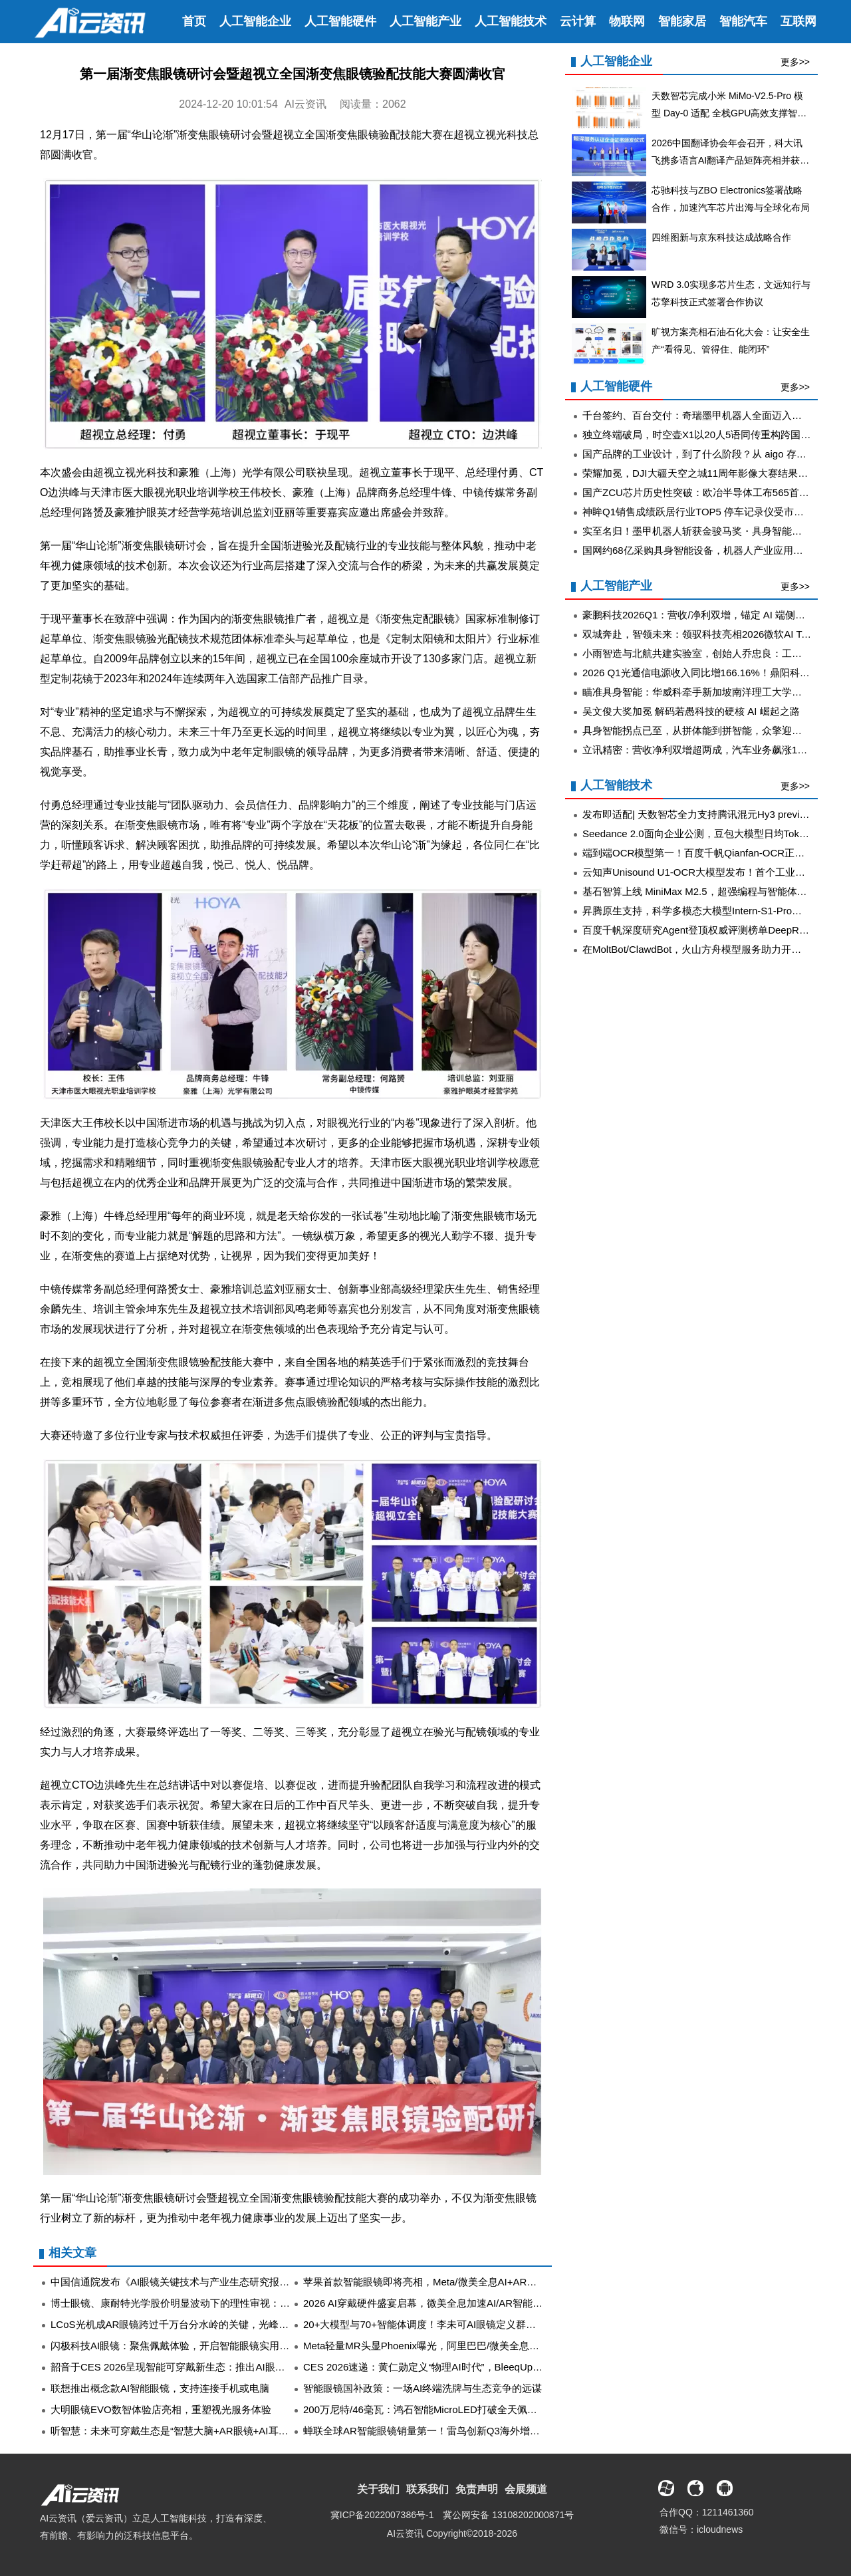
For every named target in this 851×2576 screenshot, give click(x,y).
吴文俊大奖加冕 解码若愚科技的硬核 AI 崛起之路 (691, 711)
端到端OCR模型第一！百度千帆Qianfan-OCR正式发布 (703, 852)
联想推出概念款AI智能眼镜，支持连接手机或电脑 (160, 2388)
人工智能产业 (425, 21)
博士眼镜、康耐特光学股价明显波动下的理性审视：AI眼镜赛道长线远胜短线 (220, 2303)
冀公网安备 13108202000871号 (508, 2515)
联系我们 (427, 2489)
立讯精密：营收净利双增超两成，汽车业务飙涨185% (699, 749)
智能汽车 (743, 21)
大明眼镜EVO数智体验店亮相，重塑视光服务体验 (161, 2409)
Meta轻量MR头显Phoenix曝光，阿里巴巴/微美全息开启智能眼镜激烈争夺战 (471, 2345)
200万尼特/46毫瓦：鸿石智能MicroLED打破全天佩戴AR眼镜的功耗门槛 (462, 2409)
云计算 (578, 21)
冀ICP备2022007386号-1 (382, 2515)
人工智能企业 (255, 21)
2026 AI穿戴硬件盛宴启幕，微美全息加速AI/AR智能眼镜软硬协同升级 (457, 2303)
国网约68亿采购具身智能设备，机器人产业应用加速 (697, 550)
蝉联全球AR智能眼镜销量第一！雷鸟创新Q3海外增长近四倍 (436, 2430)
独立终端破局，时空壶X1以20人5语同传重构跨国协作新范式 (716, 434)
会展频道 (526, 2489)
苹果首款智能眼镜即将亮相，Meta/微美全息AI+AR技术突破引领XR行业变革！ (476, 2281)
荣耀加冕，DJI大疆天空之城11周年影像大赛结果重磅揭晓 (710, 473)
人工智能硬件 (340, 21)
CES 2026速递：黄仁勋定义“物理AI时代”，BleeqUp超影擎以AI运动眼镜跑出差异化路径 (497, 2367)
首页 (194, 21)
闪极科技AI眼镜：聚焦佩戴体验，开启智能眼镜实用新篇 (175, 2345)
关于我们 (378, 2489)
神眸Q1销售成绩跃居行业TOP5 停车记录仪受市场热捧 (703, 511)
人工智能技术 (511, 21)
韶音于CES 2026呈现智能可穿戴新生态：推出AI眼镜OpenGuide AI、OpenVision (230, 2367)
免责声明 (476, 2489)
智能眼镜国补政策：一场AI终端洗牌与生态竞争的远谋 (422, 2388)
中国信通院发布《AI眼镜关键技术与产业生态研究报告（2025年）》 (201, 2281)
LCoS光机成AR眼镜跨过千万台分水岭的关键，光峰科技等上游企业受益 (209, 2324)
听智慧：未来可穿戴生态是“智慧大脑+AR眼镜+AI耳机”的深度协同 (196, 2430)
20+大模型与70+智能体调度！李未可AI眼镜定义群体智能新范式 (444, 2324)
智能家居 (682, 21)
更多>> (795, 62)
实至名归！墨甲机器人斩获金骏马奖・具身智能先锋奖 (702, 531)
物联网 (627, 21)
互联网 (798, 21)
